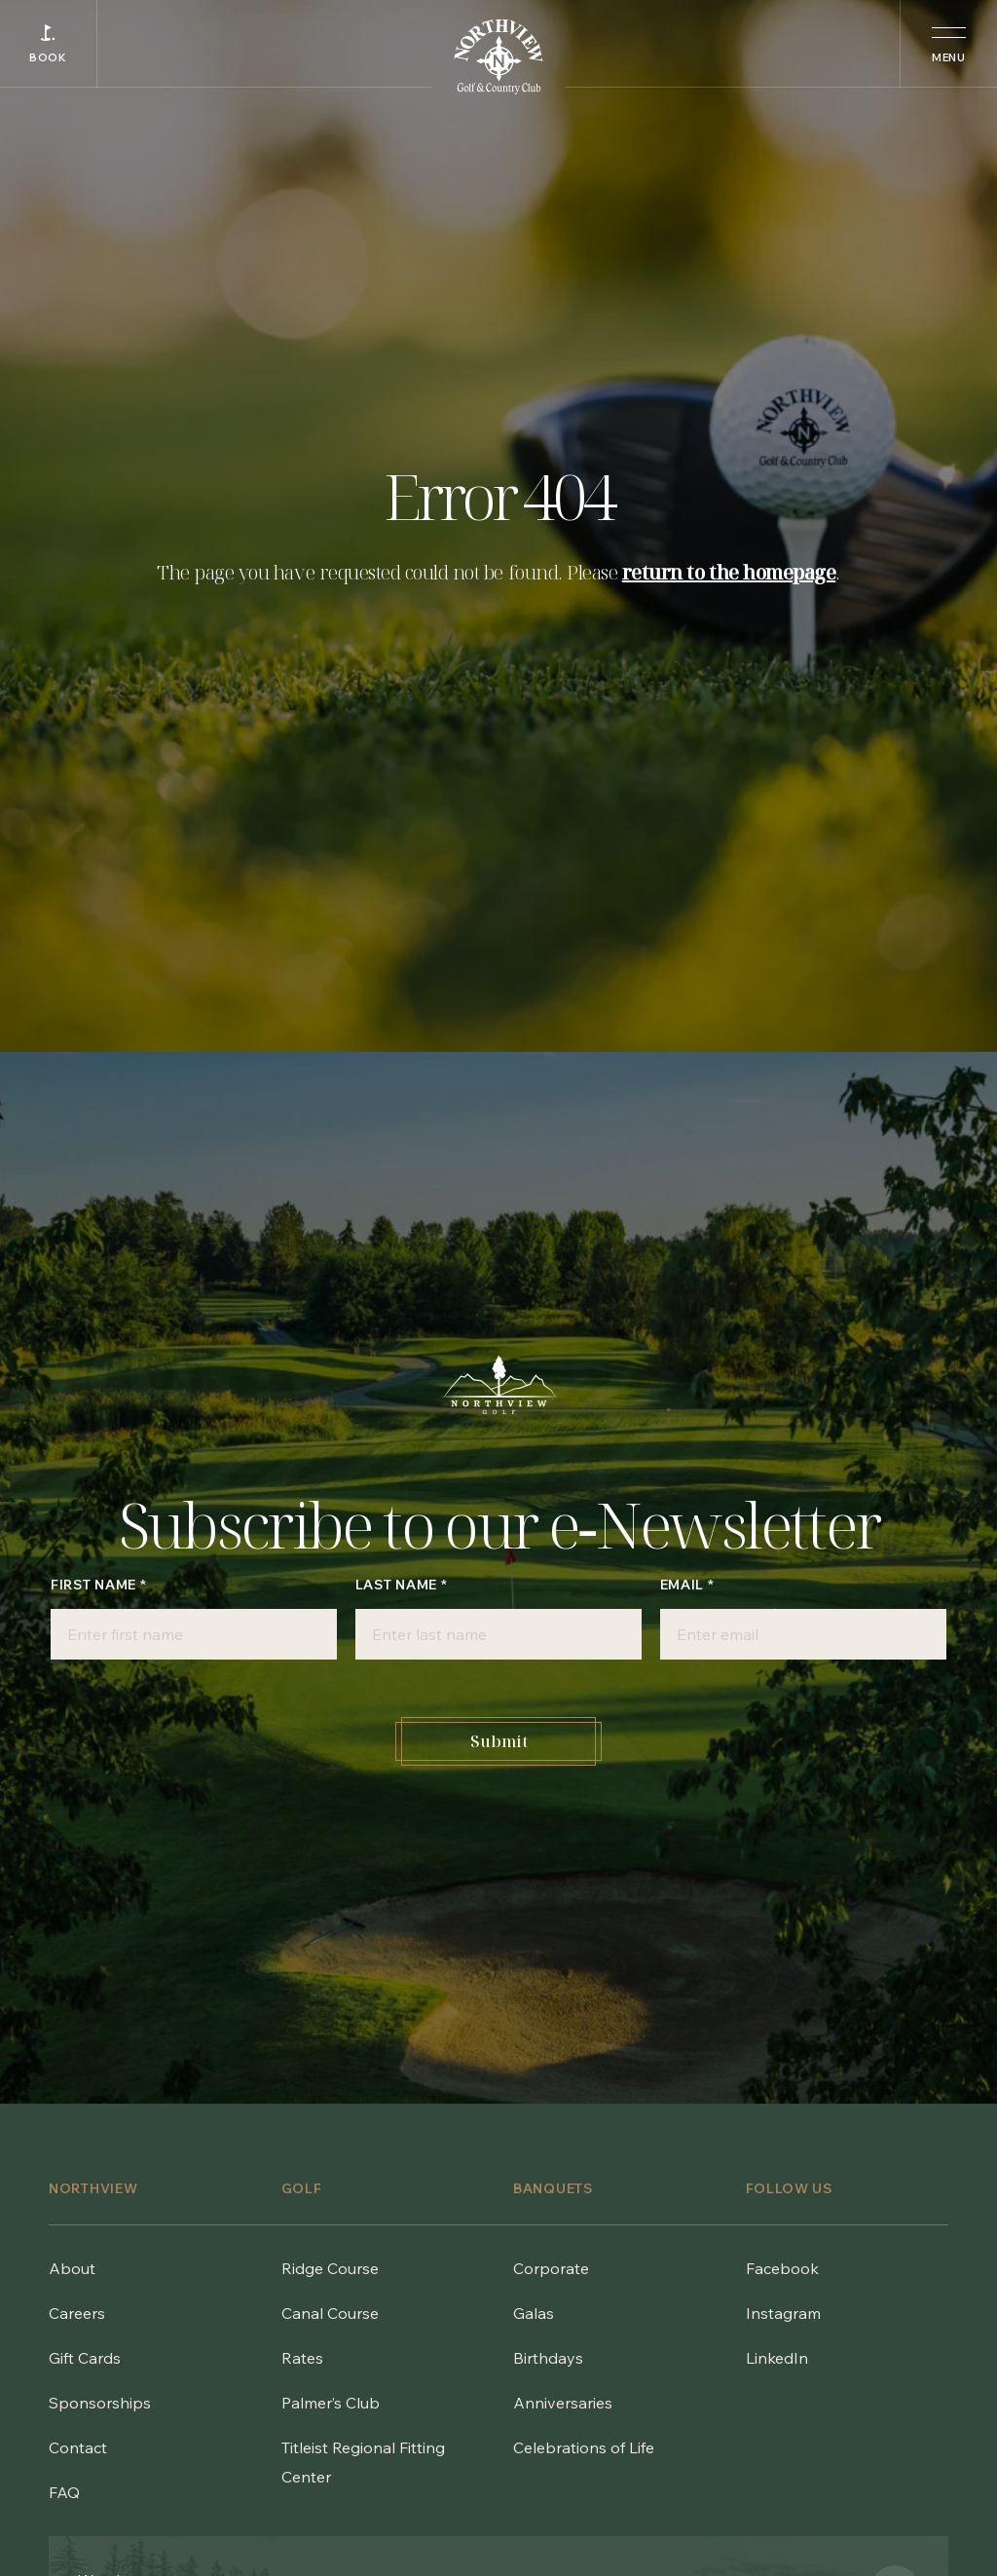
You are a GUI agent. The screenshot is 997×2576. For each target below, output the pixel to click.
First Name (98, 1585)
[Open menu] (948, 44)
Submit (499, 1741)
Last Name (401, 1585)
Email (687, 1585)
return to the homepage (728, 572)
